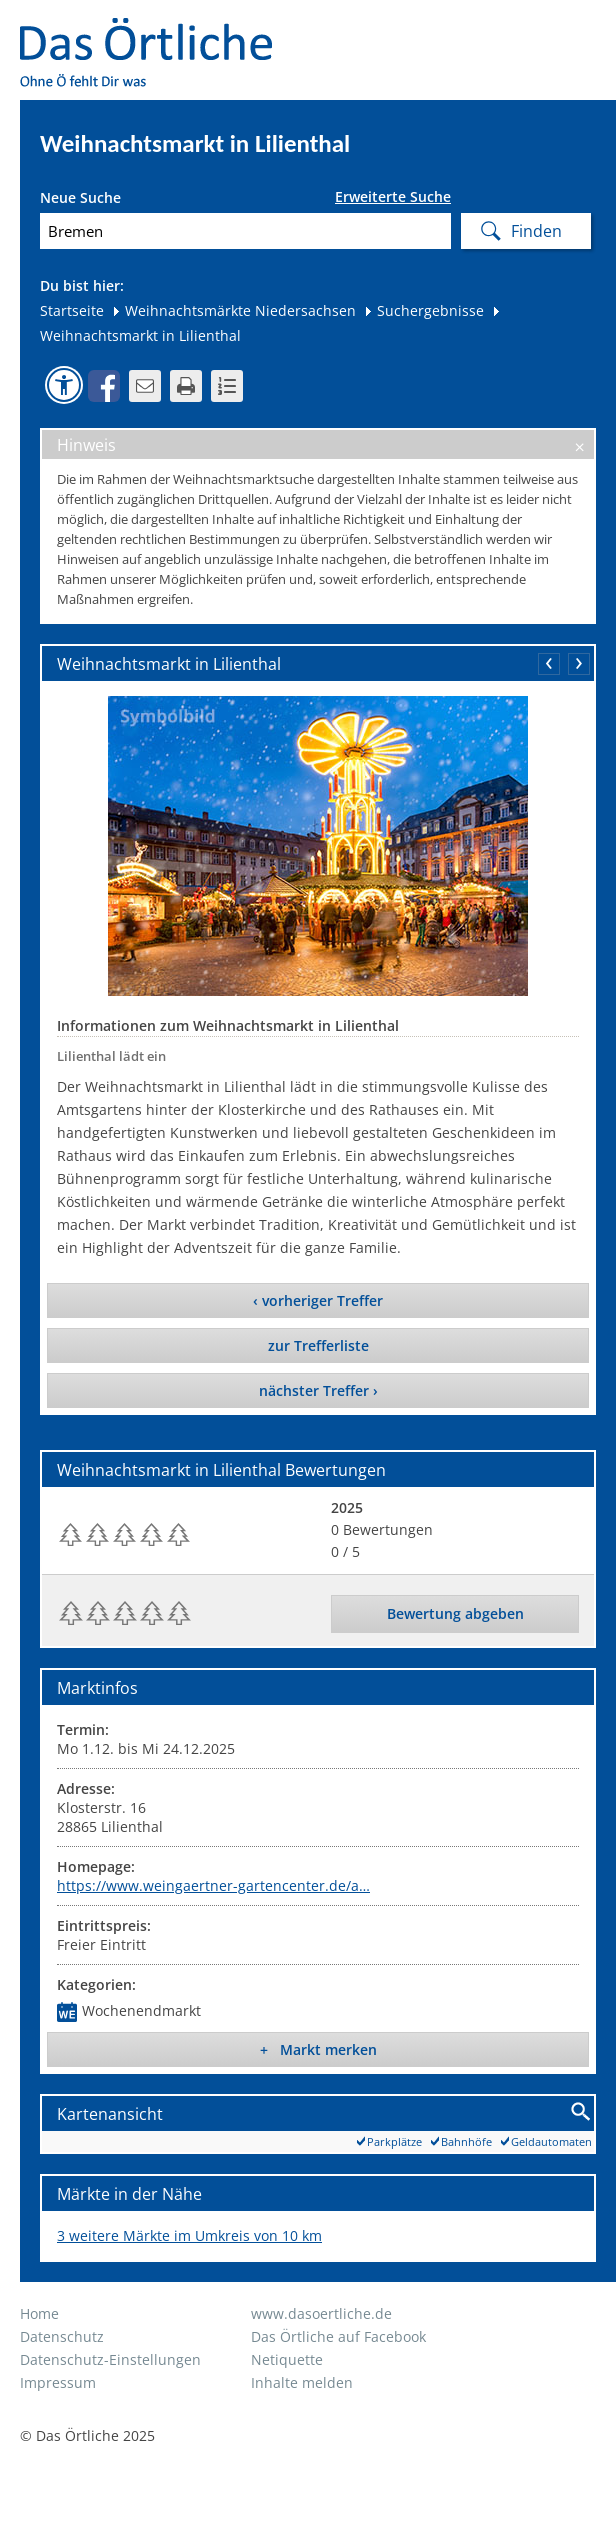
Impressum (58, 2382)
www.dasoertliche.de (321, 2313)
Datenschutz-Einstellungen (110, 2359)
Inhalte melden (302, 2382)
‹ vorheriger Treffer (318, 1300)
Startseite (72, 310)
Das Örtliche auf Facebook (338, 2336)
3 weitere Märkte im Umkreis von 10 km (189, 2235)
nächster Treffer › (318, 1390)
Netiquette (287, 2359)
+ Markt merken (318, 2049)
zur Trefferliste (318, 1345)
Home (39, 2313)
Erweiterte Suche (393, 197)
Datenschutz (62, 2336)
